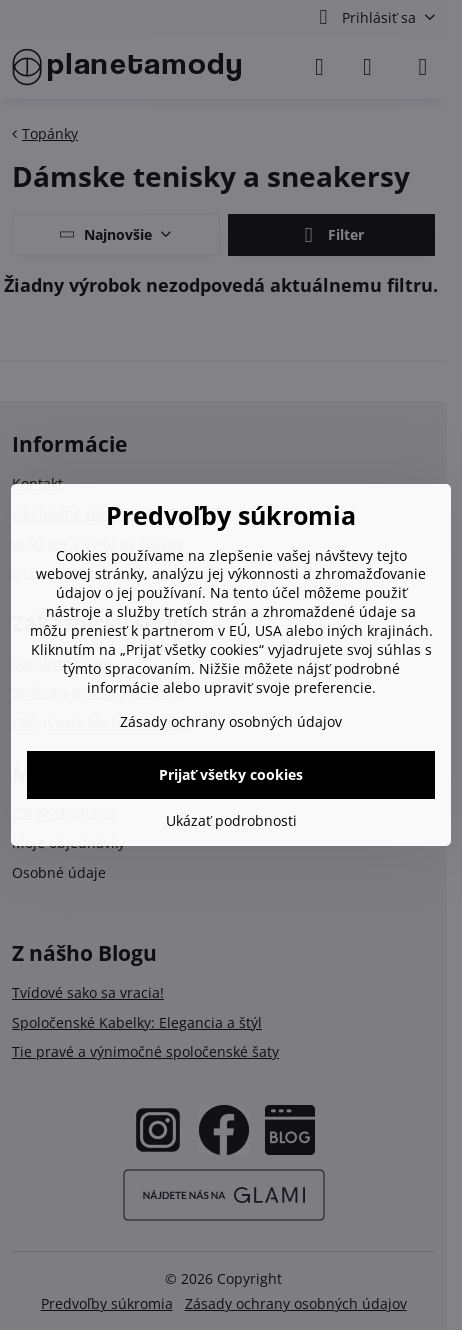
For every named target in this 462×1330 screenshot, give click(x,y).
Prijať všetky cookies (231, 774)
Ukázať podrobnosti (231, 820)
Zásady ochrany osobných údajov (231, 721)
